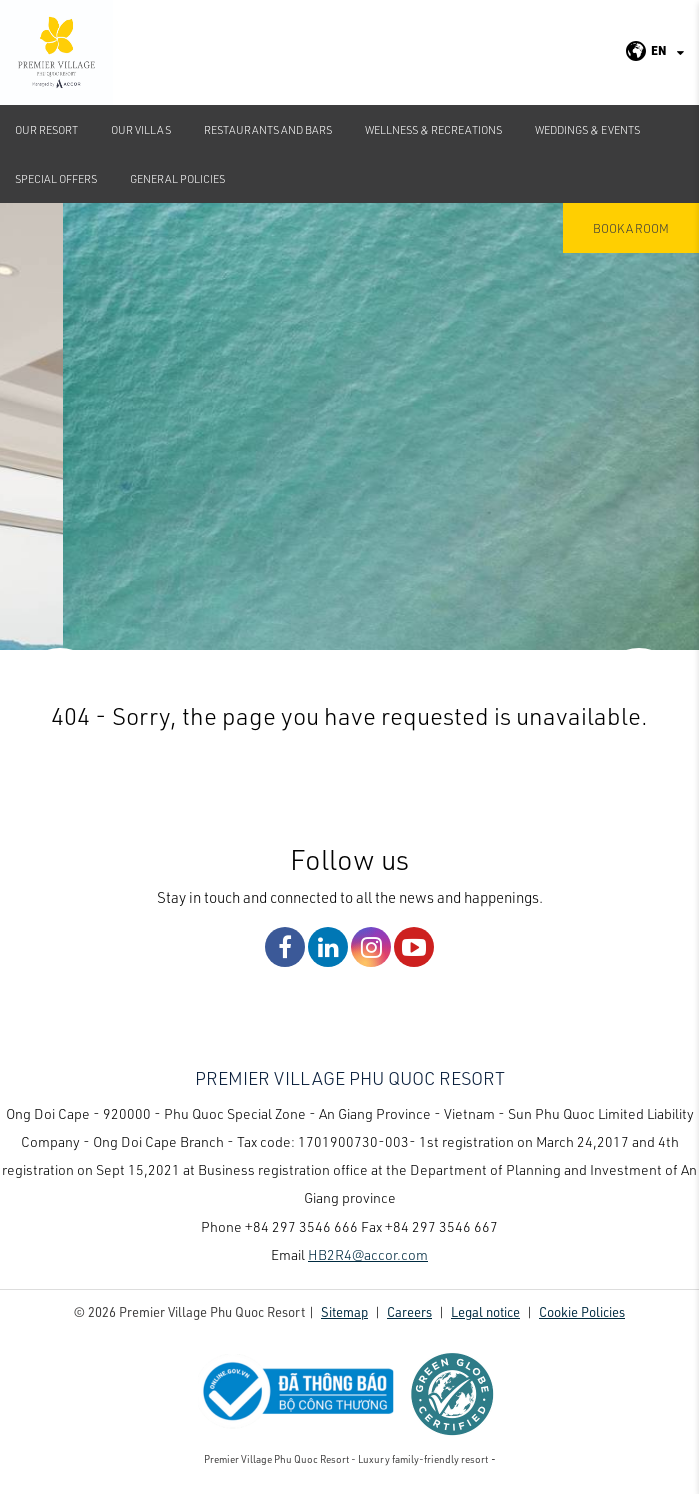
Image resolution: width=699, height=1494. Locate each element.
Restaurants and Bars (268, 129)
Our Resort (46, 129)
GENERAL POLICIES (177, 178)
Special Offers (56, 178)
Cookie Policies (582, 1311)
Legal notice (485, 1311)
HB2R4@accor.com (368, 1254)
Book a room (631, 228)
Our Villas (141, 129)
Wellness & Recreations (433, 129)
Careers (409, 1311)
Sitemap (344, 1311)
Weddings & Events (587, 129)
